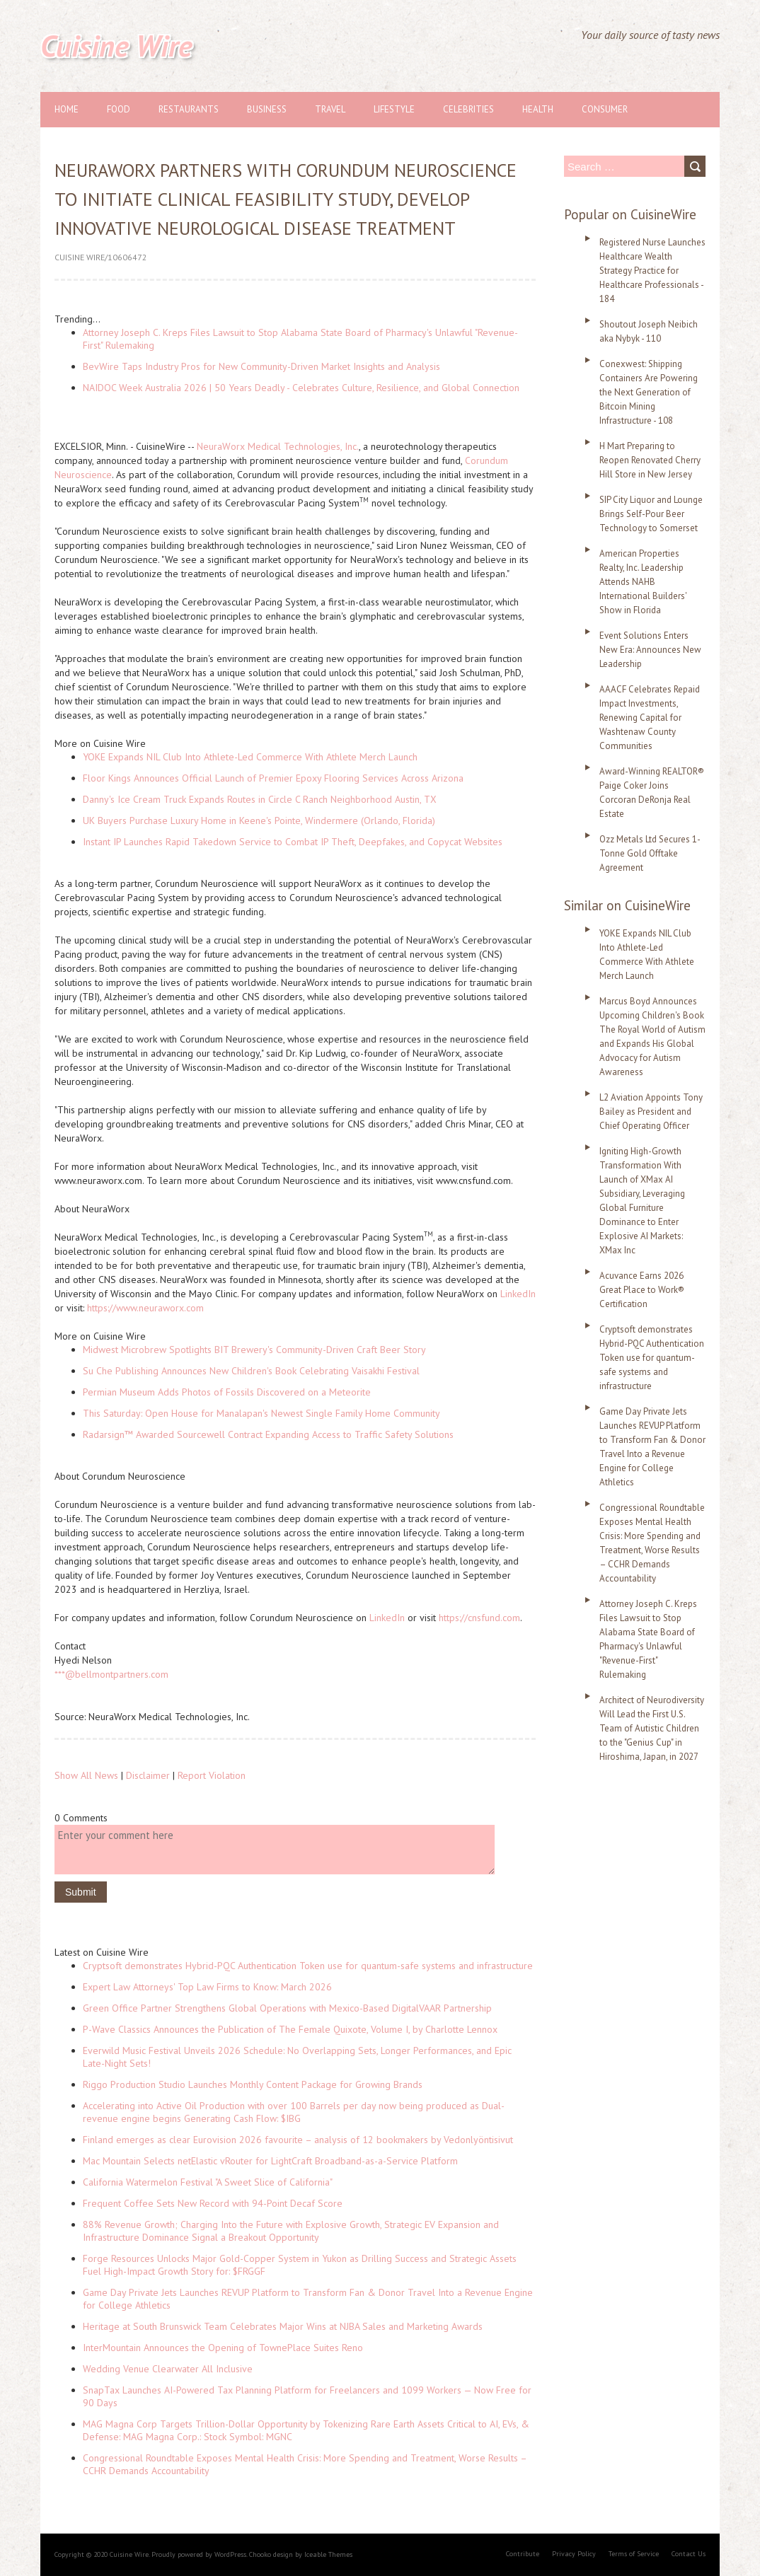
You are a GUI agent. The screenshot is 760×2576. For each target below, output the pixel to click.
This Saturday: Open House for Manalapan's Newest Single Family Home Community (261, 1413)
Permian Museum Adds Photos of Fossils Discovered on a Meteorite (227, 1392)
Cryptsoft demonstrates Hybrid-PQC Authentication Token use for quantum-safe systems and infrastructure (308, 1965)
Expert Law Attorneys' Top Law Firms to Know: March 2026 (207, 1986)
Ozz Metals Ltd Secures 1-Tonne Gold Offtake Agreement (650, 853)
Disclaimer (148, 1775)
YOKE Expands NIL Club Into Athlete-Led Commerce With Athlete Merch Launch (250, 756)
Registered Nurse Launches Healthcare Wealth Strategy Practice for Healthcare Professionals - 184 (652, 270)
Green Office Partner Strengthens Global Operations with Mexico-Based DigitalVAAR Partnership (287, 2008)
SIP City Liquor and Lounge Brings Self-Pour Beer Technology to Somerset (651, 514)
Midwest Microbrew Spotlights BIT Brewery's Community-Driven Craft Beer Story (254, 1349)
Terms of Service (634, 2553)
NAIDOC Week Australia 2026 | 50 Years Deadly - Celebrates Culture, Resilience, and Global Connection (301, 387)
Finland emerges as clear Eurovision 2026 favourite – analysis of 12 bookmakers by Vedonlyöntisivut (298, 2139)
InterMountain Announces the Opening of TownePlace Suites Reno (223, 2347)
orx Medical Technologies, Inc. (295, 446)
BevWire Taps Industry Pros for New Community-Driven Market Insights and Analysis (261, 366)
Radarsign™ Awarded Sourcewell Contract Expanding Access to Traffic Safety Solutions (268, 1434)
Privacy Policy (574, 2553)
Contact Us (689, 2553)
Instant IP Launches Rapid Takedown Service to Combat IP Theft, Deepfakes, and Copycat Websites (292, 841)
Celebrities (468, 109)
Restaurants (189, 109)
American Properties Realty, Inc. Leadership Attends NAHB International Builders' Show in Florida (642, 581)
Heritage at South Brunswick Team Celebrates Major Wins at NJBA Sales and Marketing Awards (283, 2326)
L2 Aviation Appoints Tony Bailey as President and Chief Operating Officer (651, 1111)
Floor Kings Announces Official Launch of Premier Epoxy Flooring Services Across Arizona (273, 778)
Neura (209, 446)
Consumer (605, 109)
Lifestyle (394, 109)
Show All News (86, 1775)
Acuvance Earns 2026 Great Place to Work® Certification (641, 1290)
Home (66, 109)
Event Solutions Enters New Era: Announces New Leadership (650, 650)
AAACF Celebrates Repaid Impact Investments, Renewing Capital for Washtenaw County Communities (649, 717)
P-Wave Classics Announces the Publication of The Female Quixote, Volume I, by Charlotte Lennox (290, 2029)
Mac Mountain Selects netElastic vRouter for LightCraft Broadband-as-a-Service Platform (270, 2160)
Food (118, 109)
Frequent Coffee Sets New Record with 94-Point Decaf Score (212, 2203)
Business (267, 109)
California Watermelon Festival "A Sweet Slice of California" (208, 2182)
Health (537, 109)
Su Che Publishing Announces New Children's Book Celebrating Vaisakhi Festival (251, 1370)
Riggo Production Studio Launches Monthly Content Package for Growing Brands (252, 2084)
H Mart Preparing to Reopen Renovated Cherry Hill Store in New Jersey (650, 460)
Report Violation (212, 1775)
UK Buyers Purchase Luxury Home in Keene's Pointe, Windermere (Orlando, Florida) (259, 820)
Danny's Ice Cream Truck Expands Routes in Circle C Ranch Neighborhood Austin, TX (260, 799)
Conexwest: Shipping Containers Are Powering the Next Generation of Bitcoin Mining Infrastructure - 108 (648, 392)
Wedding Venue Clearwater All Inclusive (168, 2368)
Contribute (522, 2553)
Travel (330, 109)
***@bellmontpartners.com (111, 1674)
